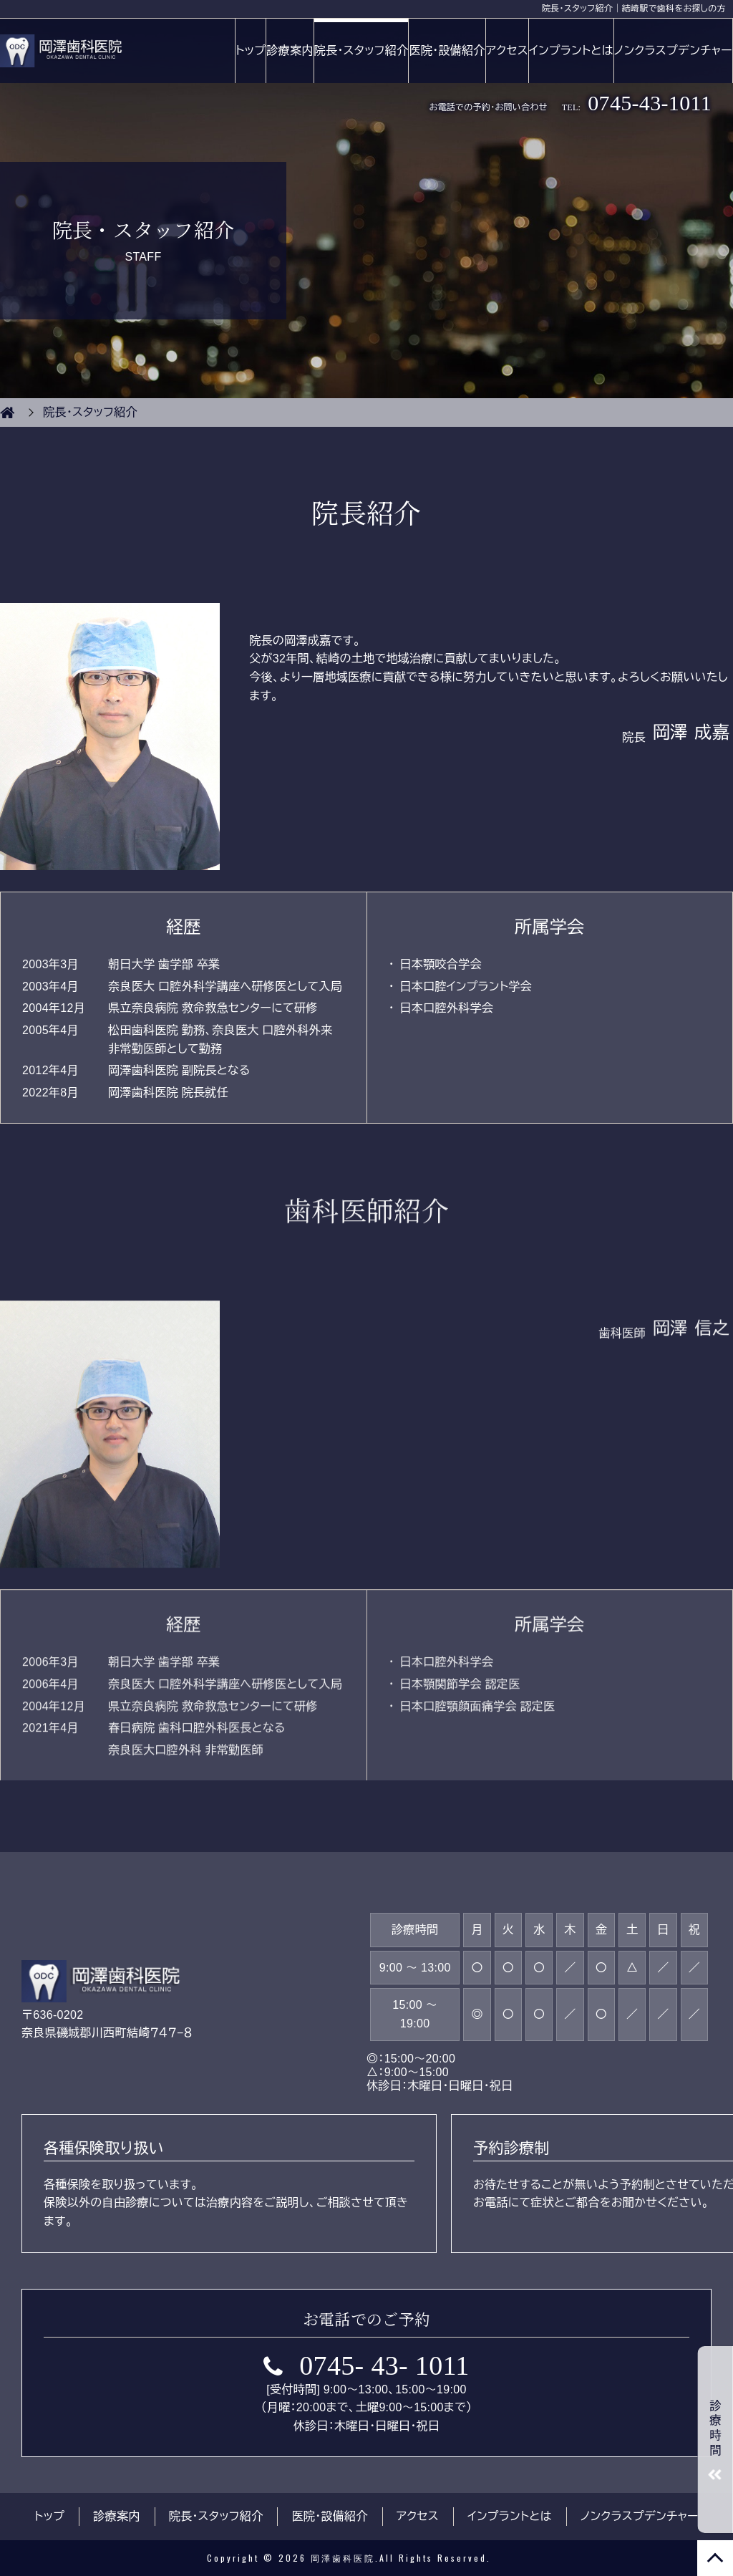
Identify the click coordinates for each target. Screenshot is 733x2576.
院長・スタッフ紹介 (361, 50)
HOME (7, 412)
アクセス (507, 50)
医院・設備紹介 (447, 50)
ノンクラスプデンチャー (673, 50)
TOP (715, 2558)
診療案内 (289, 50)
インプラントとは (571, 50)
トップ (251, 50)
